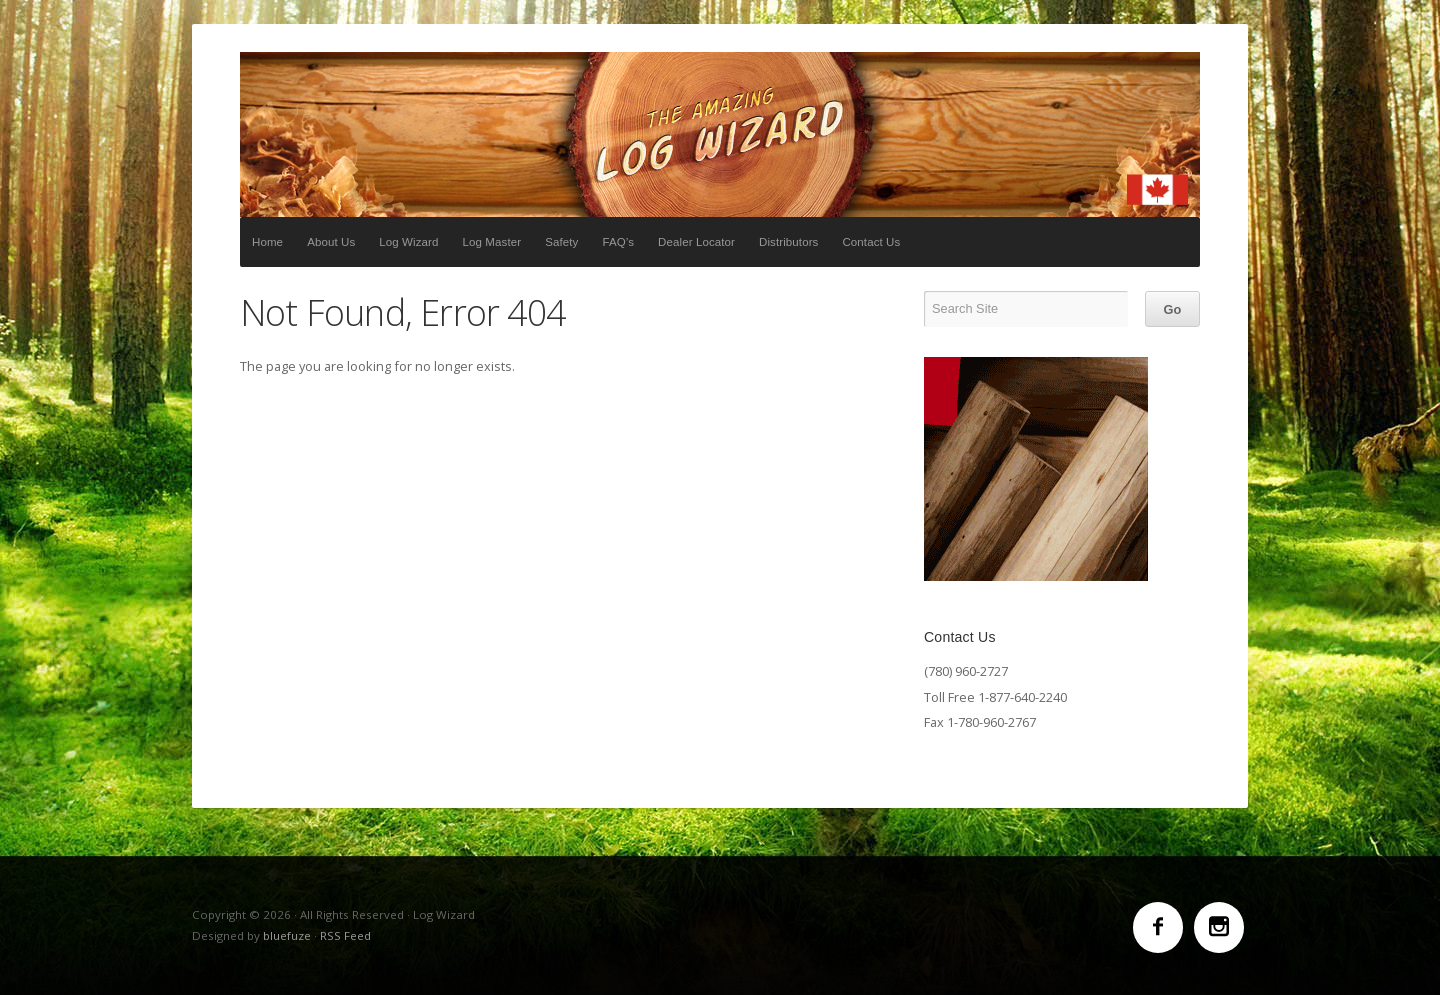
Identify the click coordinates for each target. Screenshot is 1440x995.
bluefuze (287, 935)
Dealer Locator (696, 242)
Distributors (788, 242)
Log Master (492, 242)
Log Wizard (720, 134)
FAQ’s (618, 242)
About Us (331, 242)
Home (267, 242)
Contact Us (871, 242)
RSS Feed (345, 935)
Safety (561, 242)
